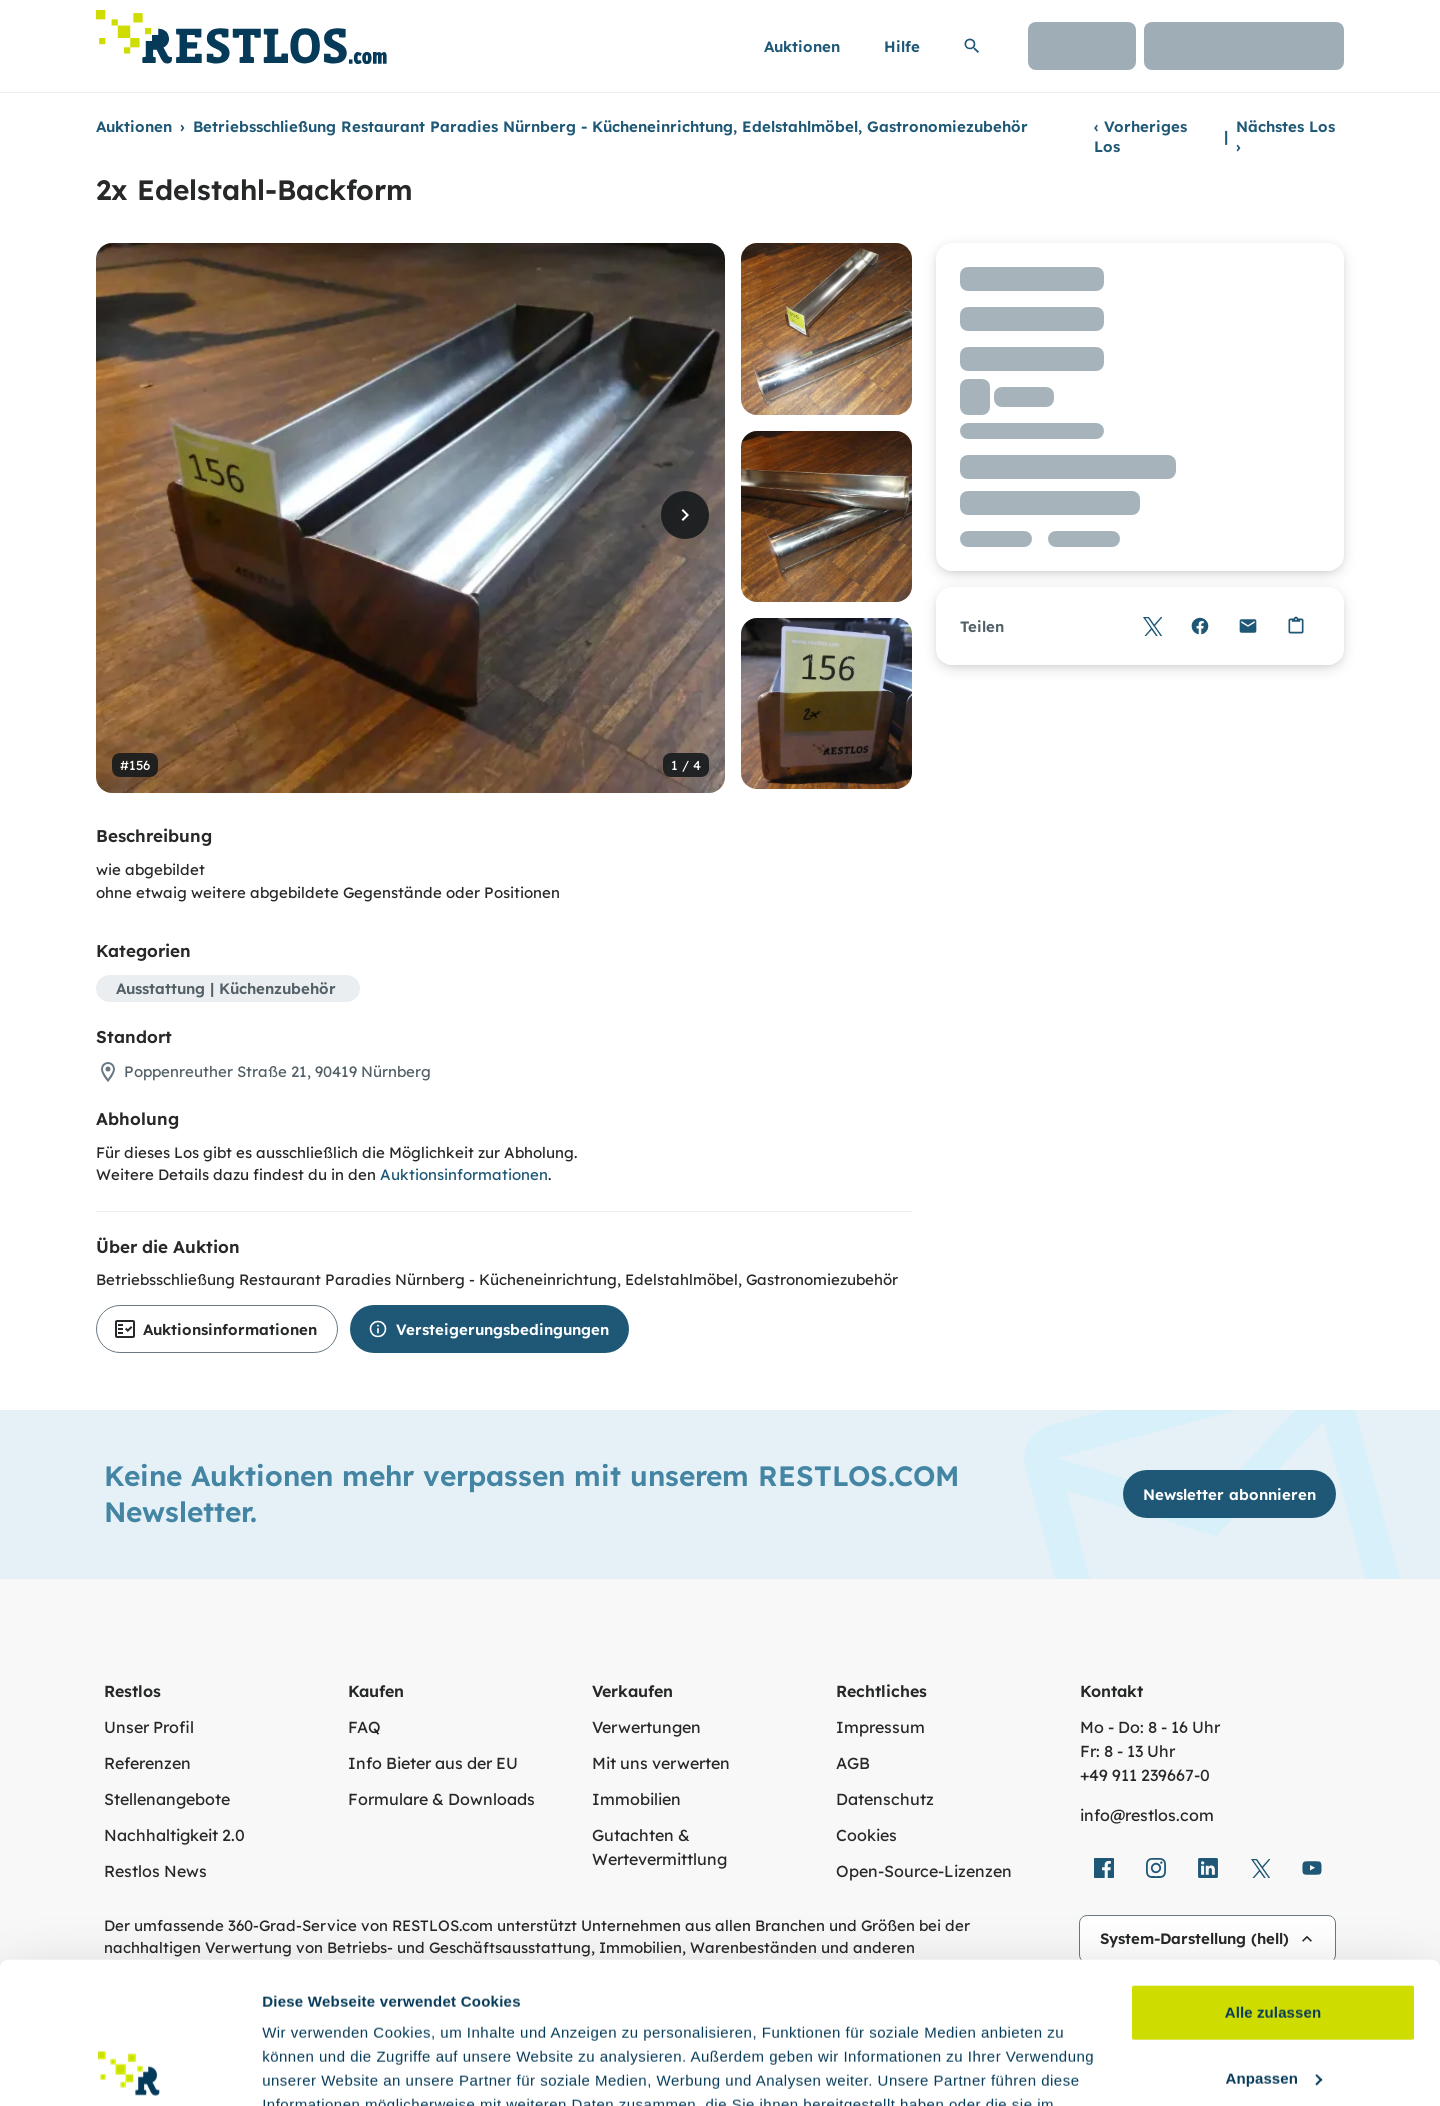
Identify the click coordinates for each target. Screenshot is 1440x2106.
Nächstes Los (1285, 136)
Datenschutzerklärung (450, 2011)
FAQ (364, 1727)
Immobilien (636, 1799)
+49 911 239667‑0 (1145, 1775)
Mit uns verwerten (661, 1763)
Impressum (880, 1727)
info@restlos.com (1147, 1815)
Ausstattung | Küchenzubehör (226, 988)
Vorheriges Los (1140, 136)
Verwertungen (646, 1727)
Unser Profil (149, 1727)
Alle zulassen (1273, 1871)
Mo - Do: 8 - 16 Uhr (1150, 1727)
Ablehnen (1272, 2002)
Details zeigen (312, 2066)
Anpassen (1274, 1936)
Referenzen (147, 1763)
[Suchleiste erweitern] (972, 46)
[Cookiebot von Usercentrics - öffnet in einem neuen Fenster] (129, 2067)
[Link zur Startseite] (241, 31)
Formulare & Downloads (441, 1799)
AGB (853, 1763)
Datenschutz (885, 1799)
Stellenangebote (167, 1799)
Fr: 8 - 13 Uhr (1127, 1751)
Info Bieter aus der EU (433, 1763)
